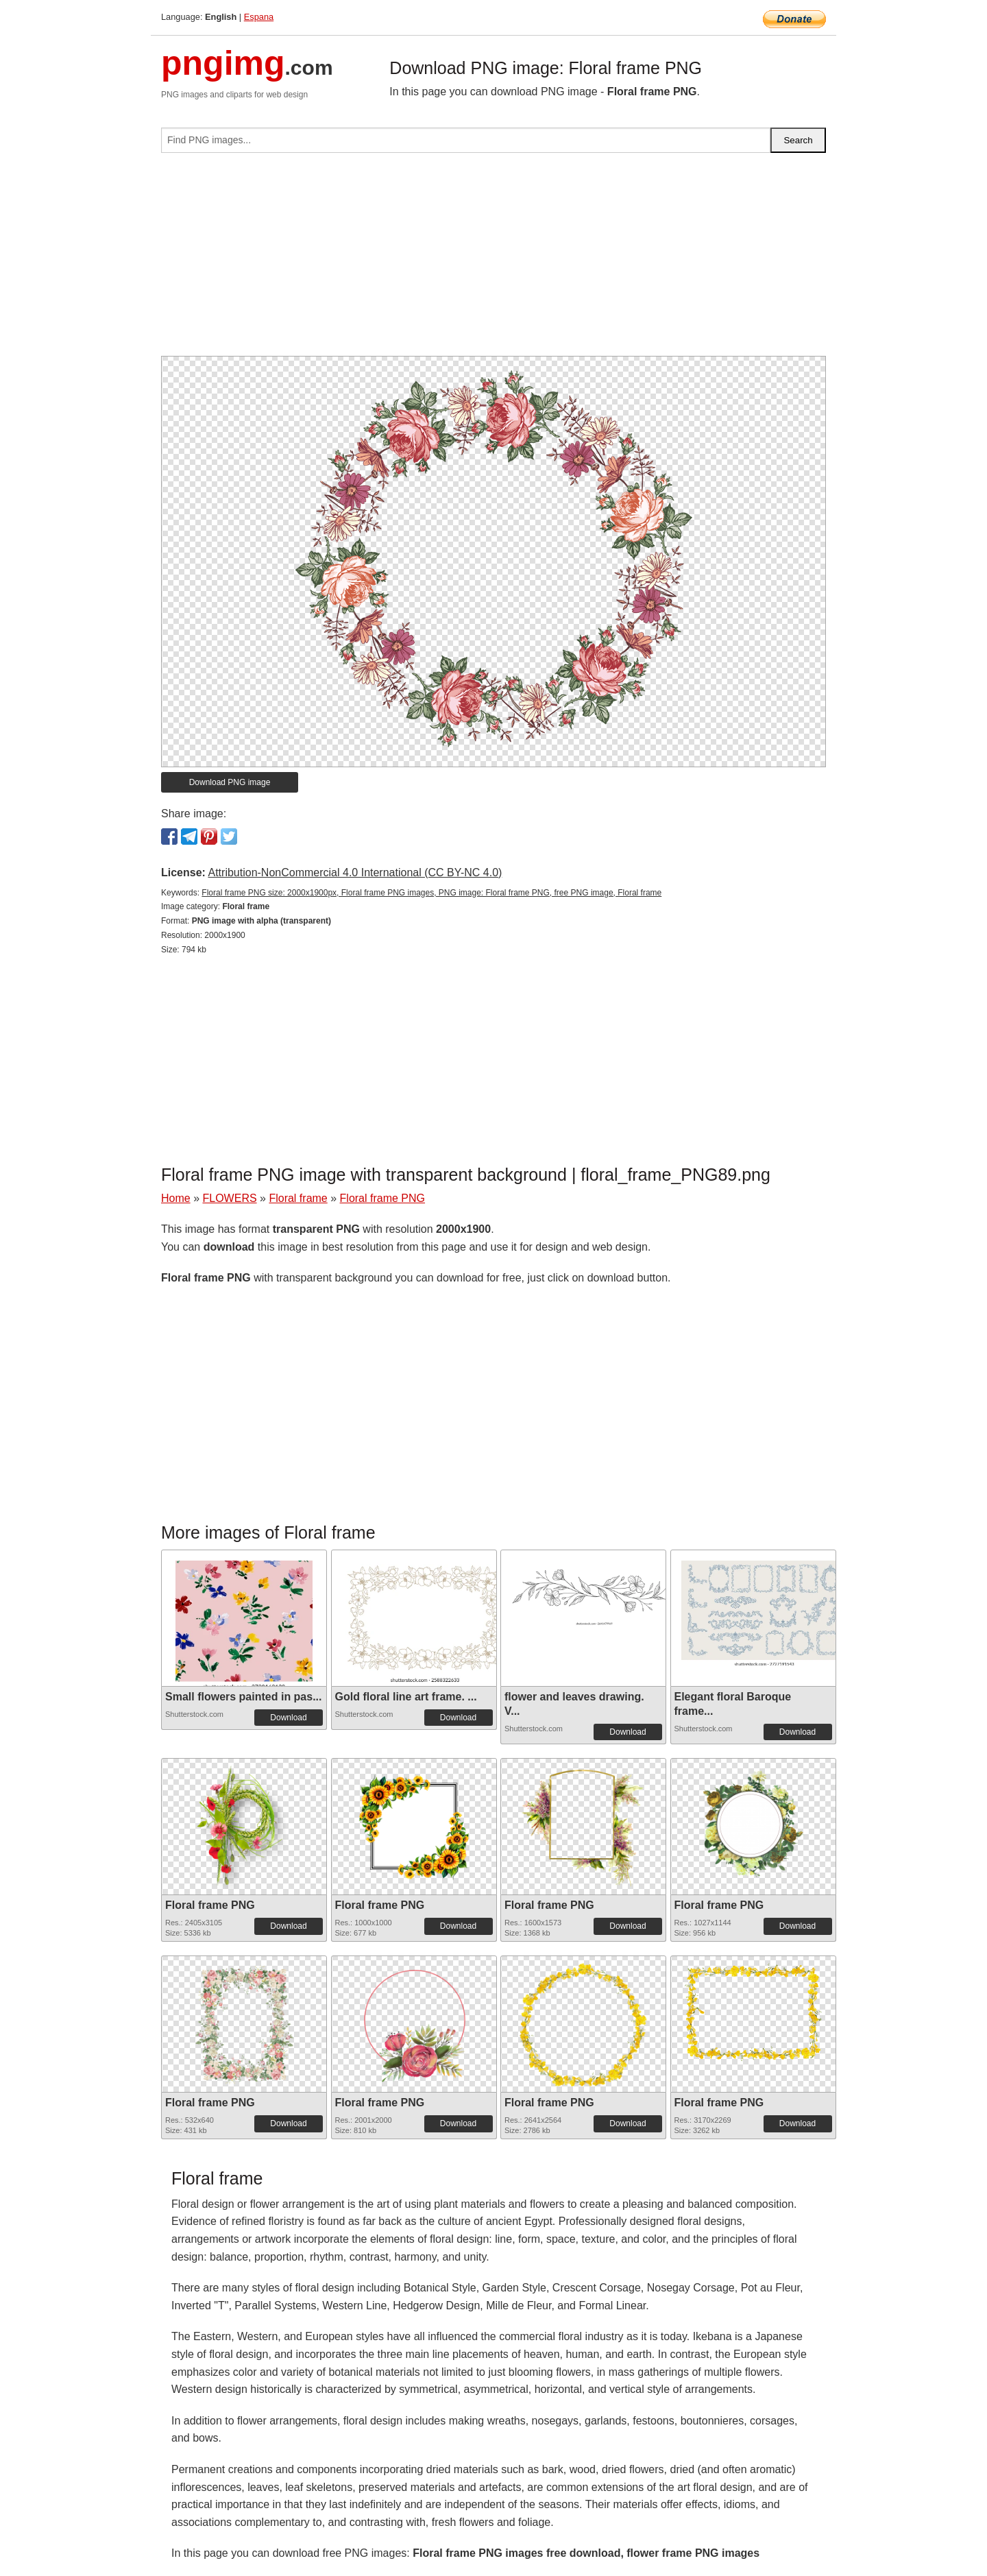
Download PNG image (230, 782)
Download (288, 1717)
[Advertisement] (493, 260)
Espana (258, 17)
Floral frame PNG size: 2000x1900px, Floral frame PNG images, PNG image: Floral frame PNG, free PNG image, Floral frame (431, 893)
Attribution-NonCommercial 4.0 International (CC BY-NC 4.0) (355, 872)
